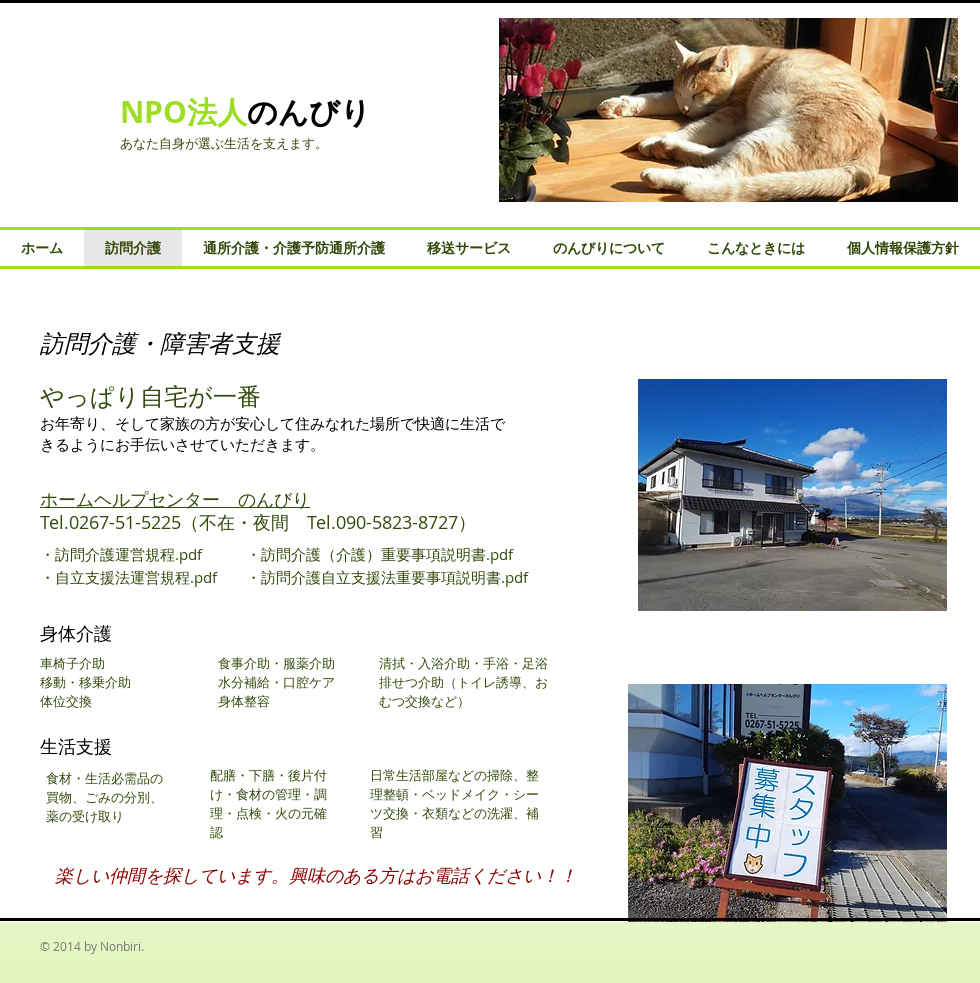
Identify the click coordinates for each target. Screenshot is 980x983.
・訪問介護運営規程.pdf (121, 554)
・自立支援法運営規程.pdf (128, 577)
